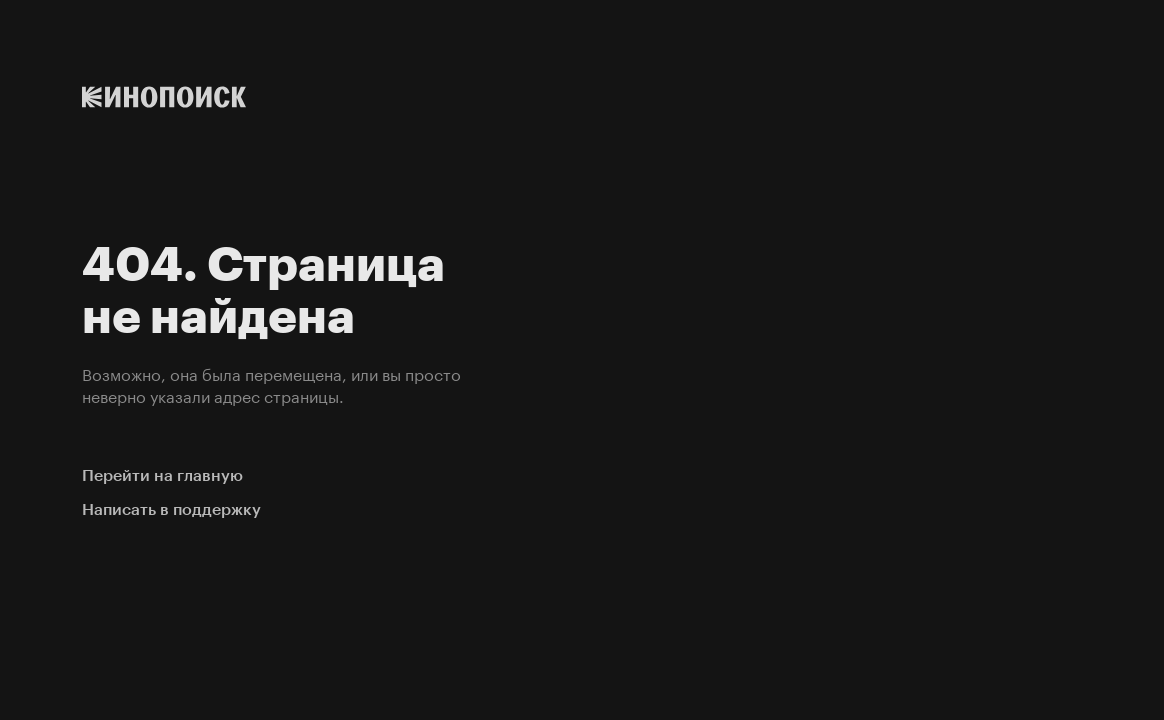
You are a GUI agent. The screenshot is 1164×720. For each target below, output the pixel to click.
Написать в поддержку (171, 509)
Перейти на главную (162, 475)
